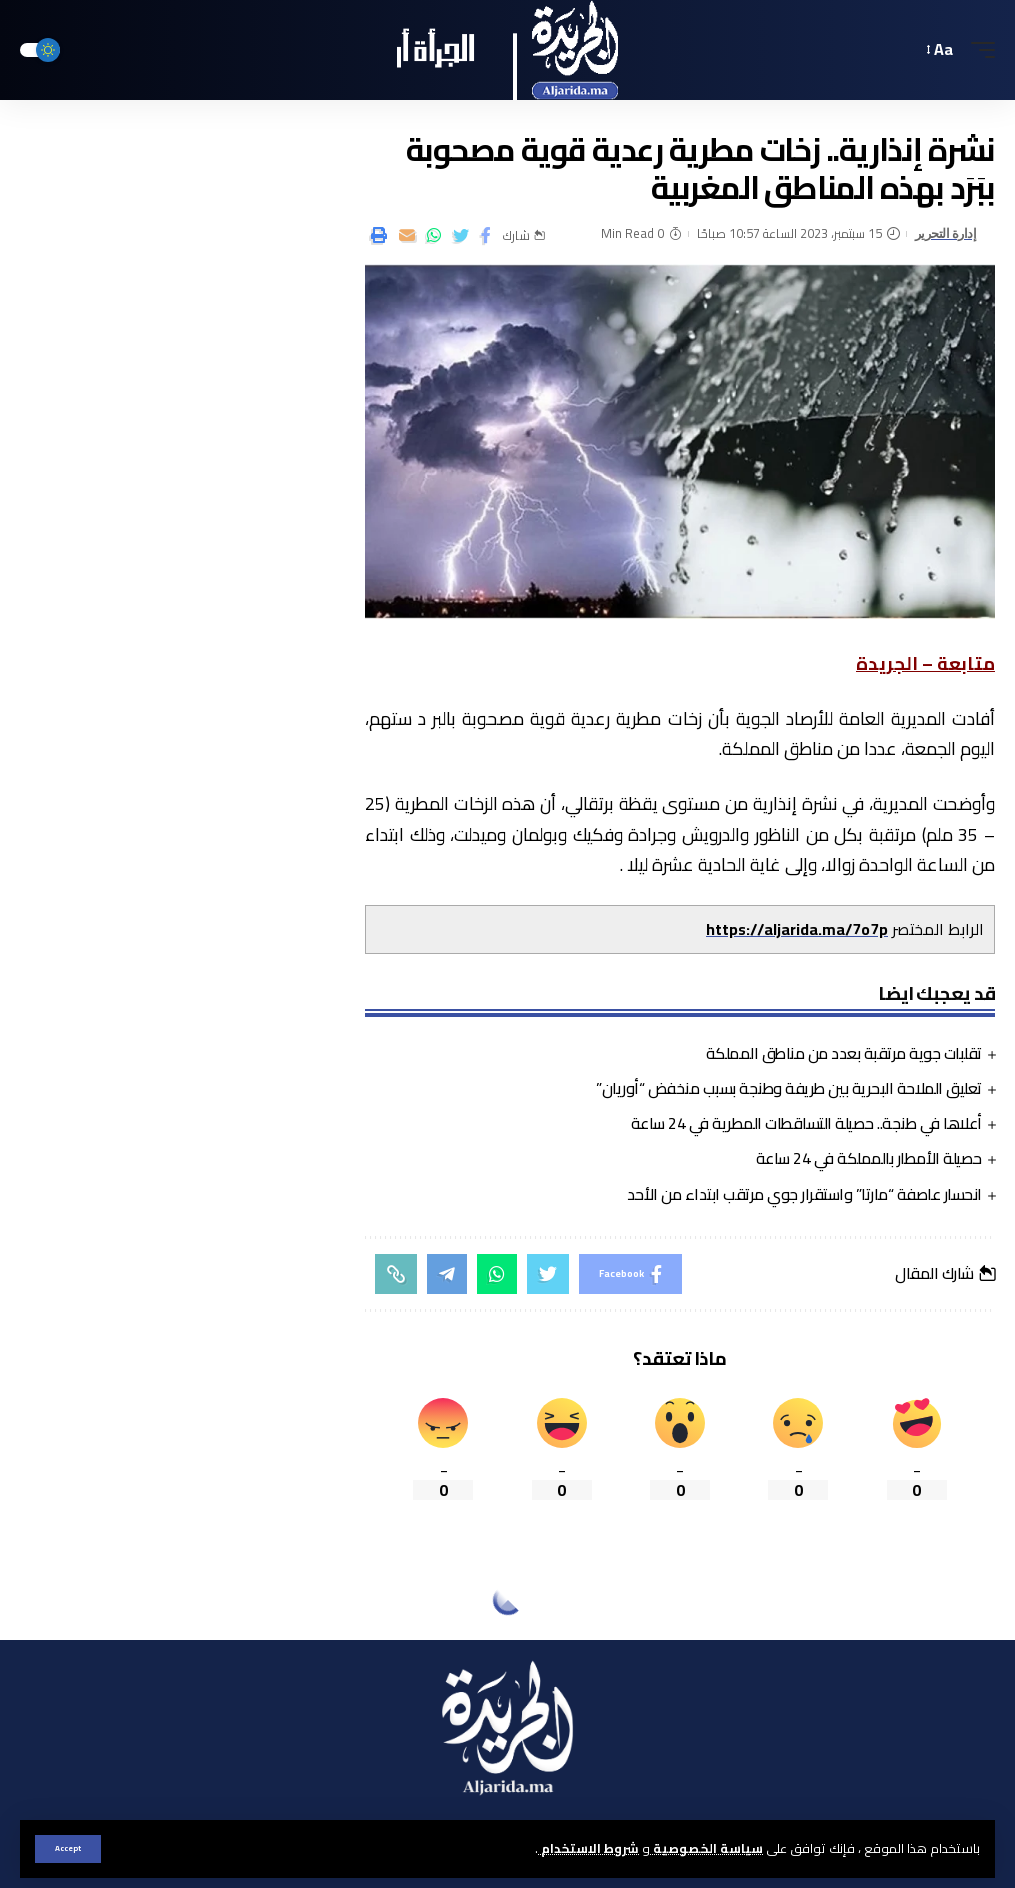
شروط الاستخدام (588, 1848)
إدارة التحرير (946, 233)
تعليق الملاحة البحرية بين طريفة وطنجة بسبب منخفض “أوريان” (789, 1088)
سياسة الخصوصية (706, 1848)
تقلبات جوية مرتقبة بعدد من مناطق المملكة (844, 1053)
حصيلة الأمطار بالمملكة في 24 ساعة (869, 1158)
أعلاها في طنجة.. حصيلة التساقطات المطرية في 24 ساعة (806, 1123)
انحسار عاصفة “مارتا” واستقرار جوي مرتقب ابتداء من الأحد (804, 1194)
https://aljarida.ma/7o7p (797, 929)
